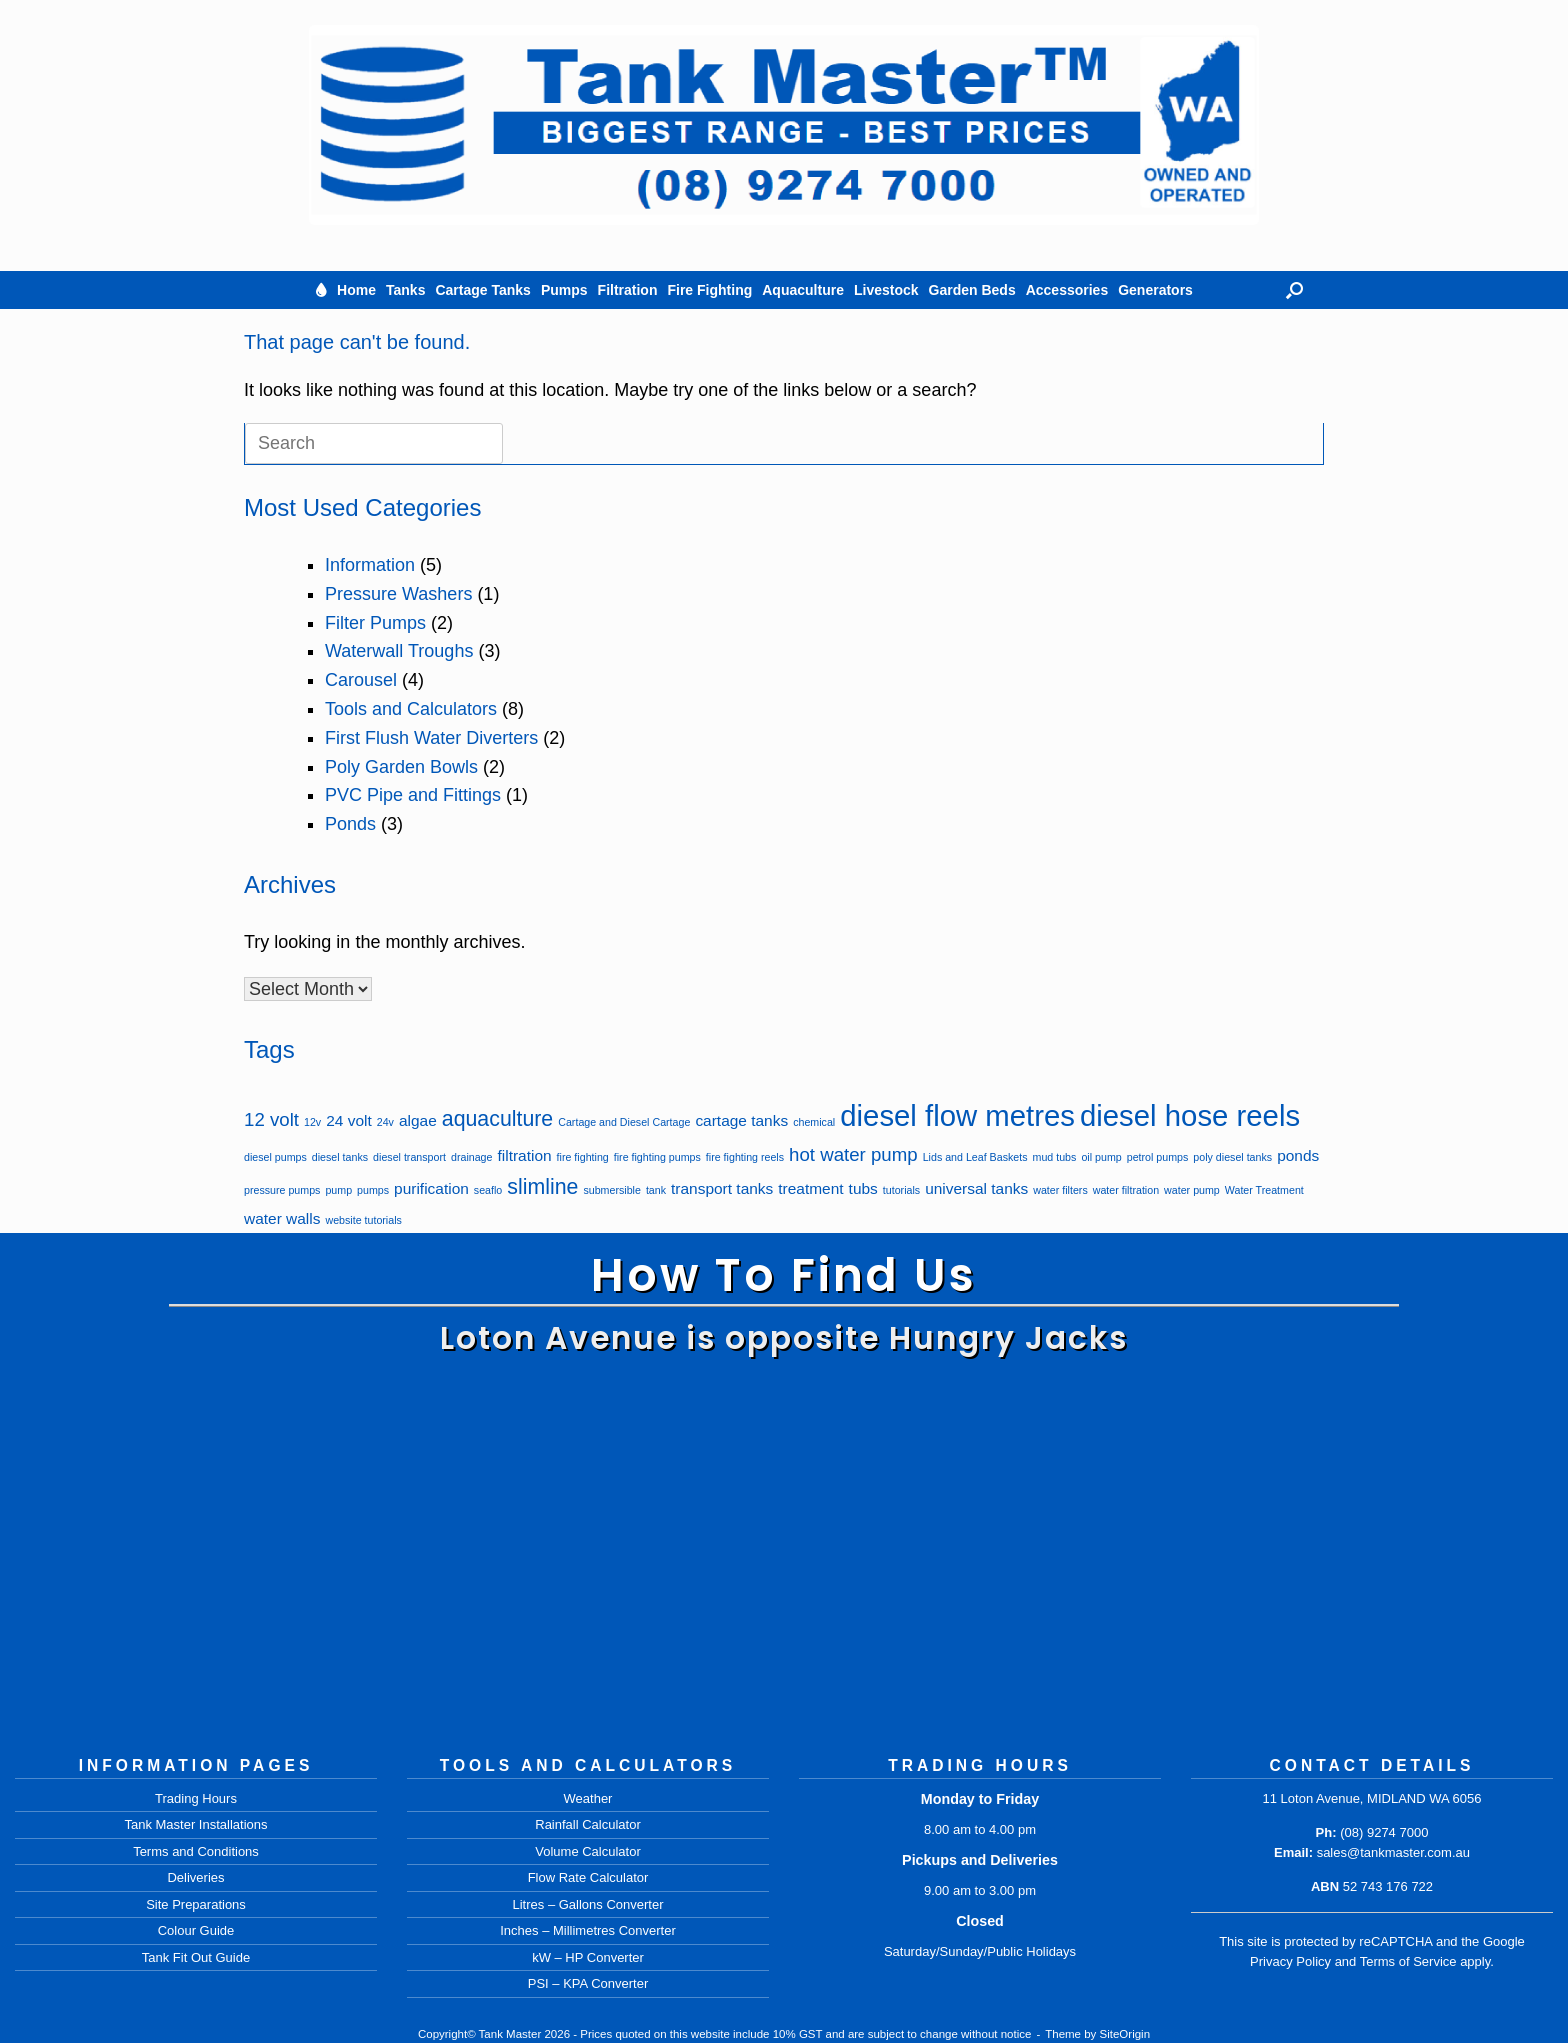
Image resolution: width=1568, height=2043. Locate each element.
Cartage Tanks (482, 290)
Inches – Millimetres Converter (588, 1930)
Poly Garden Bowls (401, 767)
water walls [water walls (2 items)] (282, 1218)
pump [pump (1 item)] (338, 1190)
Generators (1155, 290)
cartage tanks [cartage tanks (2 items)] (741, 1120)
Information (370, 565)
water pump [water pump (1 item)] (1192, 1190)
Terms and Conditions (196, 1851)
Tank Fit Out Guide (196, 1957)
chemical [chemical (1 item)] (814, 1122)
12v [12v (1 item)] (312, 1122)
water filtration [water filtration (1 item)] (1126, 1190)
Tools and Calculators (411, 709)
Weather (588, 1798)
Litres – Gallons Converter (587, 1904)
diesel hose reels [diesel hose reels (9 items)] (1190, 1115)
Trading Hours (196, 1798)
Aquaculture (803, 290)
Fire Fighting (709, 290)
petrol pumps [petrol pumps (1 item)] (1158, 1157)
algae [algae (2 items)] (418, 1120)
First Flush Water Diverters (431, 738)
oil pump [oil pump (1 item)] (1101, 1157)
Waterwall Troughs (399, 651)
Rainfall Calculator (588, 1824)
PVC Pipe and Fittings (413, 795)
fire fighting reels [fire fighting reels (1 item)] (745, 1157)
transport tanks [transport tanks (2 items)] (722, 1188)
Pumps (564, 290)
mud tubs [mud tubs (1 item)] (1055, 1157)
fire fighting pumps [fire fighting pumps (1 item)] (657, 1157)
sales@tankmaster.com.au (1393, 1852)
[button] (1294, 290)
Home (356, 290)
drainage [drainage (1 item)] (471, 1157)
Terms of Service (1408, 1961)
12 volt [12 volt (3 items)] (271, 1119)
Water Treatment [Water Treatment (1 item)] (1264, 1190)
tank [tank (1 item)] (656, 1190)
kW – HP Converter (588, 1957)
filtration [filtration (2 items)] (524, 1155)
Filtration (628, 290)
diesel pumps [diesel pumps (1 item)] (275, 1157)
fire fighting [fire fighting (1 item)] (583, 1157)
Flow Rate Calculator (588, 1877)
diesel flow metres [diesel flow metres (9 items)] (957, 1115)
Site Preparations (196, 1904)
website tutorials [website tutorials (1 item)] (363, 1220)
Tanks (405, 290)
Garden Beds (972, 290)
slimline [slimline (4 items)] (542, 1187)
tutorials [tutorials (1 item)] (901, 1190)
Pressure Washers (398, 594)
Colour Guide (196, 1930)
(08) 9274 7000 (1384, 1832)
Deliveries (195, 1877)
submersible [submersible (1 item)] (611, 1190)
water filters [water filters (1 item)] (1060, 1190)
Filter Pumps (375, 623)
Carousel (361, 680)
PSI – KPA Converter (588, 1983)
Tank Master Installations (195, 1824)
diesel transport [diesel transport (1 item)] (409, 1157)
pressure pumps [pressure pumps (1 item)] (282, 1190)
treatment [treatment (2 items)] (810, 1188)
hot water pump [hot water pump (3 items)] (853, 1154)
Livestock (886, 290)
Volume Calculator (588, 1851)
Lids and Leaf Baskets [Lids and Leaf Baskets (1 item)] (975, 1157)
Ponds (350, 824)
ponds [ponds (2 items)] (1298, 1155)
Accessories (1067, 290)
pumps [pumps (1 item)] (373, 1190)
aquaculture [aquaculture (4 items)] (497, 1119)
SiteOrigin (1125, 2034)
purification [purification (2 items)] (431, 1188)
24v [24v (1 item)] (385, 1122)
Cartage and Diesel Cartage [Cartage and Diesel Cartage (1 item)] (624, 1122)
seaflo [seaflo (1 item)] (488, 1190)
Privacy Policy (1290, 1961)
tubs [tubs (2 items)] (863, 1188)
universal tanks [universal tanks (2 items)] (976, 1188)
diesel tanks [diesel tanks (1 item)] (340, 1157)
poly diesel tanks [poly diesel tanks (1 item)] (1232, 1157)
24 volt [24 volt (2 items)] (349, 1120)
